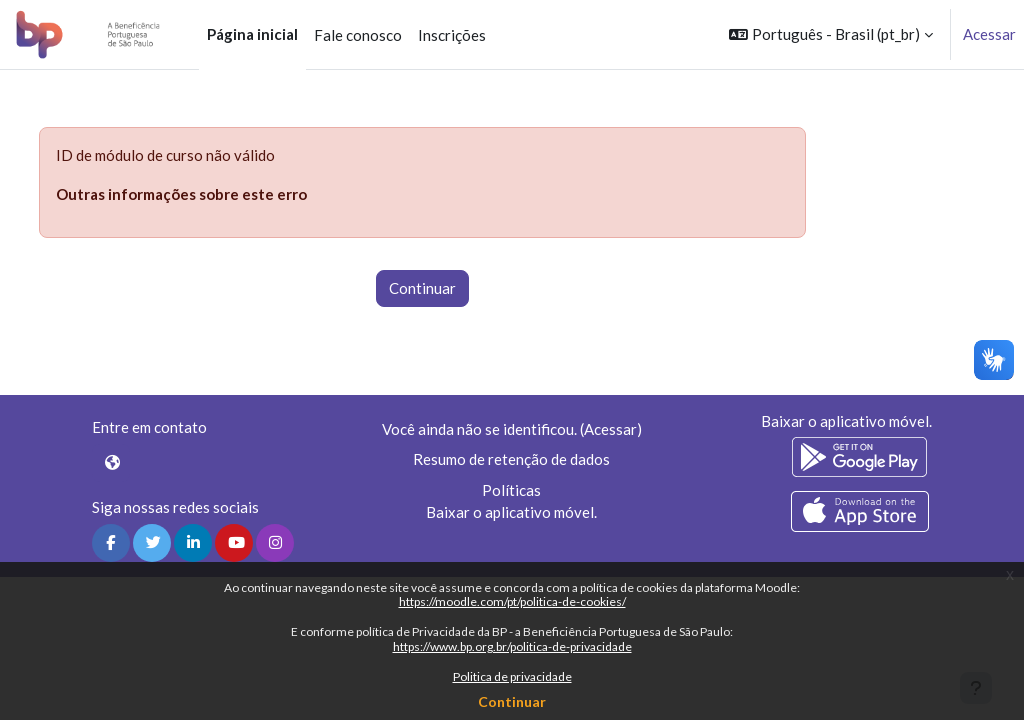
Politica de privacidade (512, 676)
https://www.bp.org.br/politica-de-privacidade (512, 646)
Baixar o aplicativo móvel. (511, 512)
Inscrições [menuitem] (452, 35)
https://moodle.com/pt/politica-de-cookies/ (512, 601)
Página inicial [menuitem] (252, 34)
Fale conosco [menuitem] (358, 35)
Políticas (511, 490)
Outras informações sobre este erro (181, 194)
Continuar (512, 701)
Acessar (989, 34)
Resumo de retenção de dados (511, 459)
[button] (831, 34)
